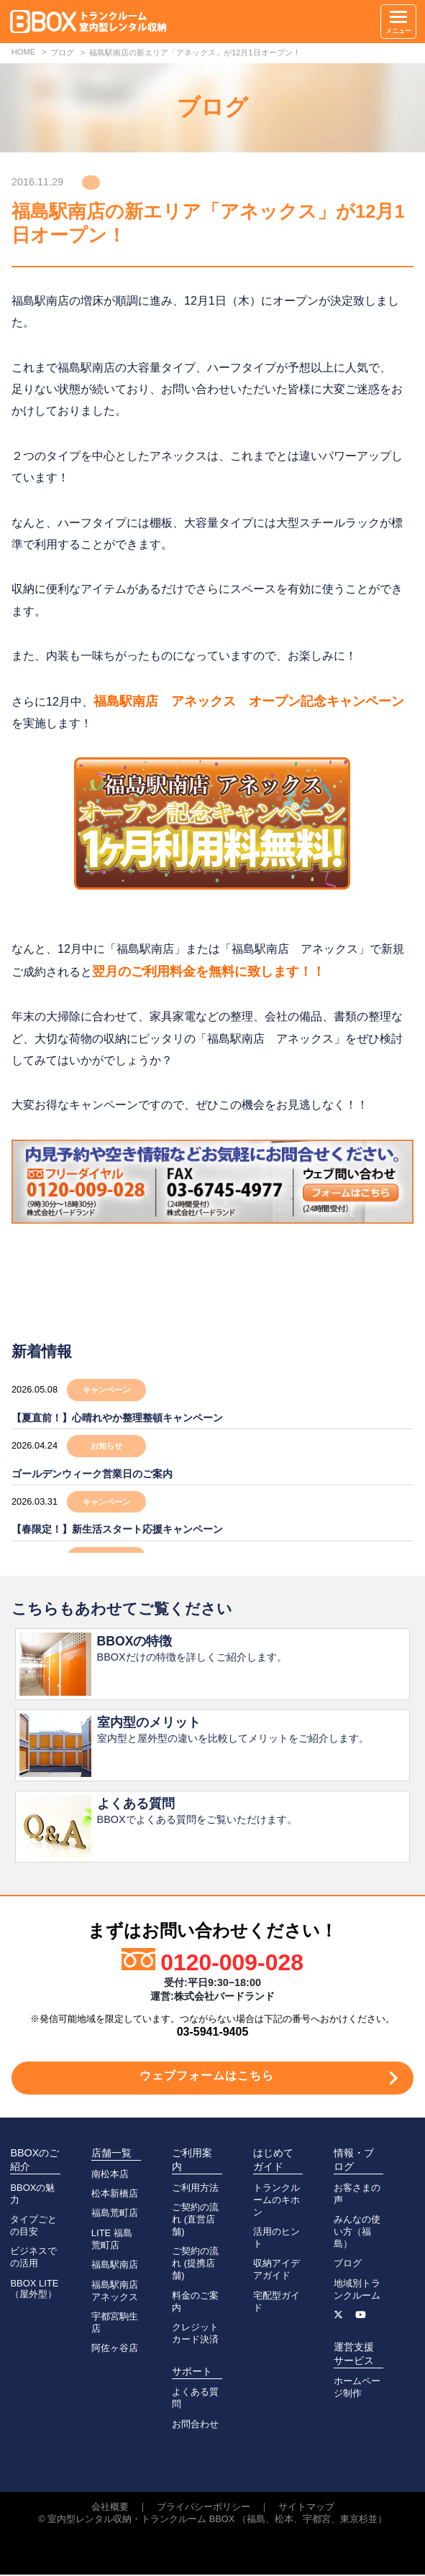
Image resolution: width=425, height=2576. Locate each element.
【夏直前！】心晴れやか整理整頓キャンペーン (117, 1417)
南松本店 (110, 2175)
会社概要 (110, 2508)
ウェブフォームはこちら (207, 2077)
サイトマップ (306, 2508)
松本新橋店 (114, 2194)
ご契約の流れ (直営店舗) (195, 2220)
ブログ (348, 2264)
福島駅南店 (114, 2266)
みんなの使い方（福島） (357, 2232)
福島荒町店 (114, 2214)
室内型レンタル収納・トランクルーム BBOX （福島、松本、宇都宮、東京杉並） (217, 2520)
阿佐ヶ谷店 (114, 2349)
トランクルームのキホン (276, 2201)
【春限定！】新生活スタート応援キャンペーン (117, 1529)
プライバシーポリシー (203, 2508)
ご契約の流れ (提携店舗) (195, 2264)
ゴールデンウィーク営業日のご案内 (92, 1473)
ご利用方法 (195, 2189)
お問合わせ (195, 2425)
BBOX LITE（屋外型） (34, 2290)
